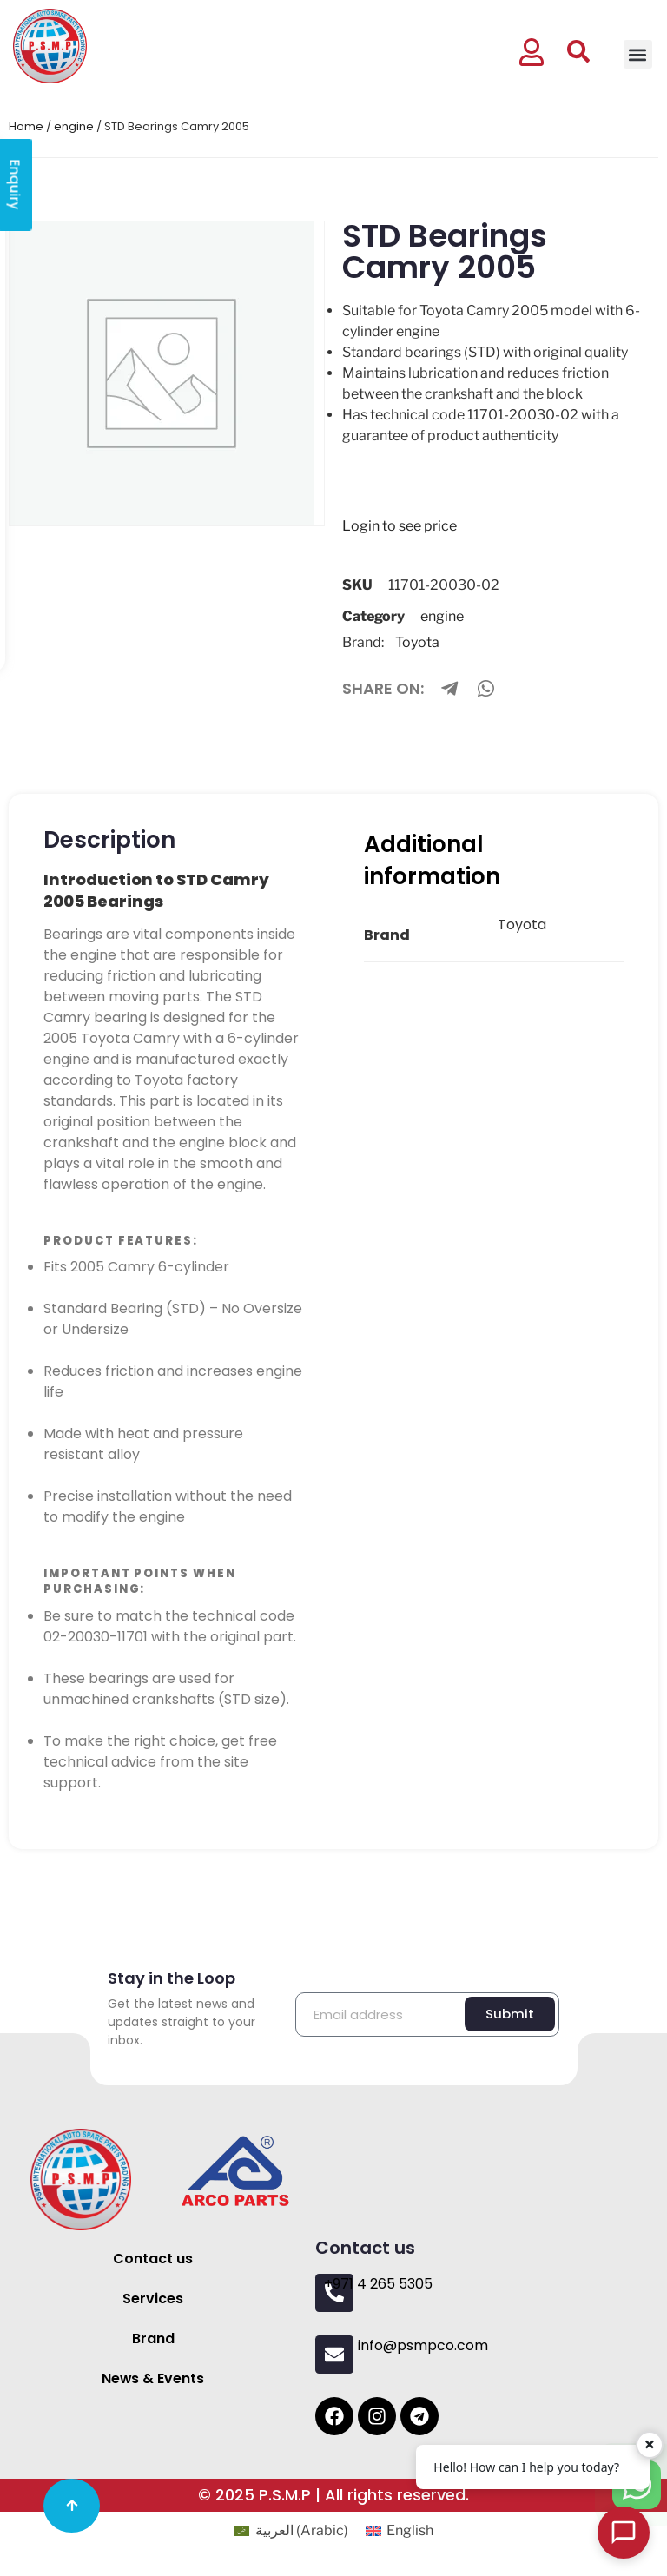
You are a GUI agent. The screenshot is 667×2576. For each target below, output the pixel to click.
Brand (153, 2338)
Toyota (417, 642)
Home (26, 126)
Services (152, 2298)
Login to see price (399, 526)
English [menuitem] (409, 2530)
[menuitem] (290, 2531)
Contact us (153, 2259)
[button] (638, 54)
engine (74, 126)
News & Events (153, 2378)
